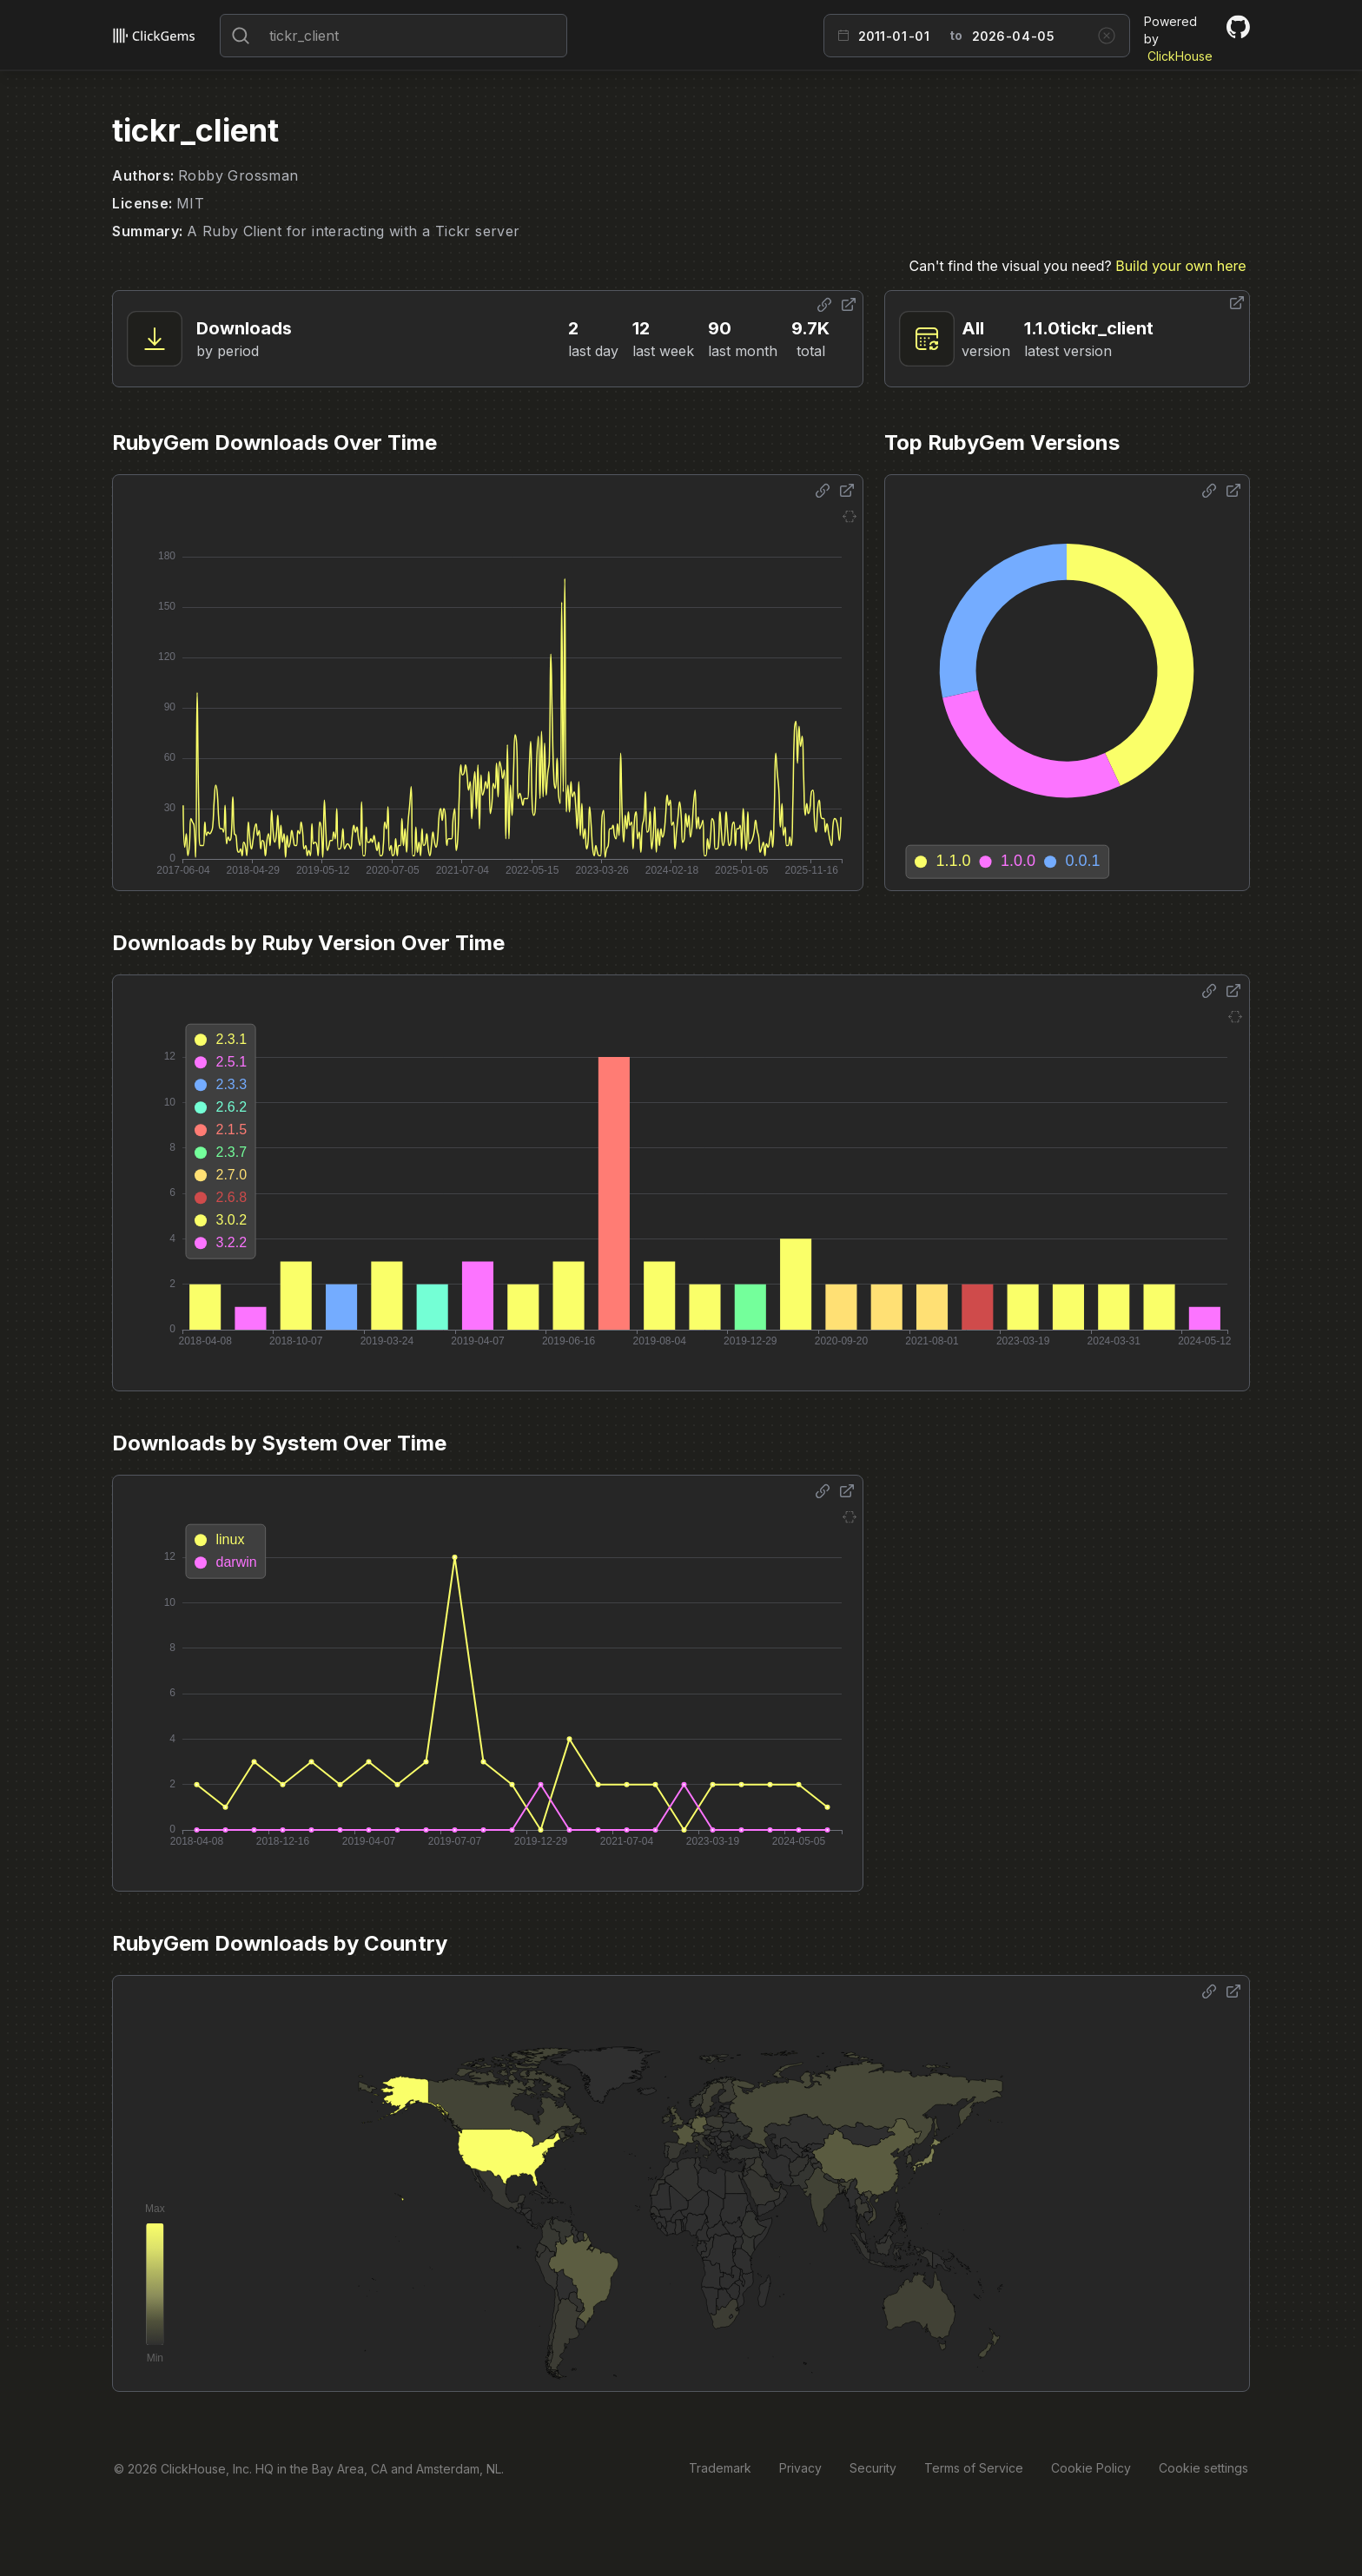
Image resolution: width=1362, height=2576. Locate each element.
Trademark (720, 2467)
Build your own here (1180, 265)
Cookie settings (1203, 2467)
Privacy (800, 2467)
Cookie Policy (1091, 2467)
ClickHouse (1180, 56)
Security (873, 2467)
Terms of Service (973, 2467)
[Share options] (824, 305)
